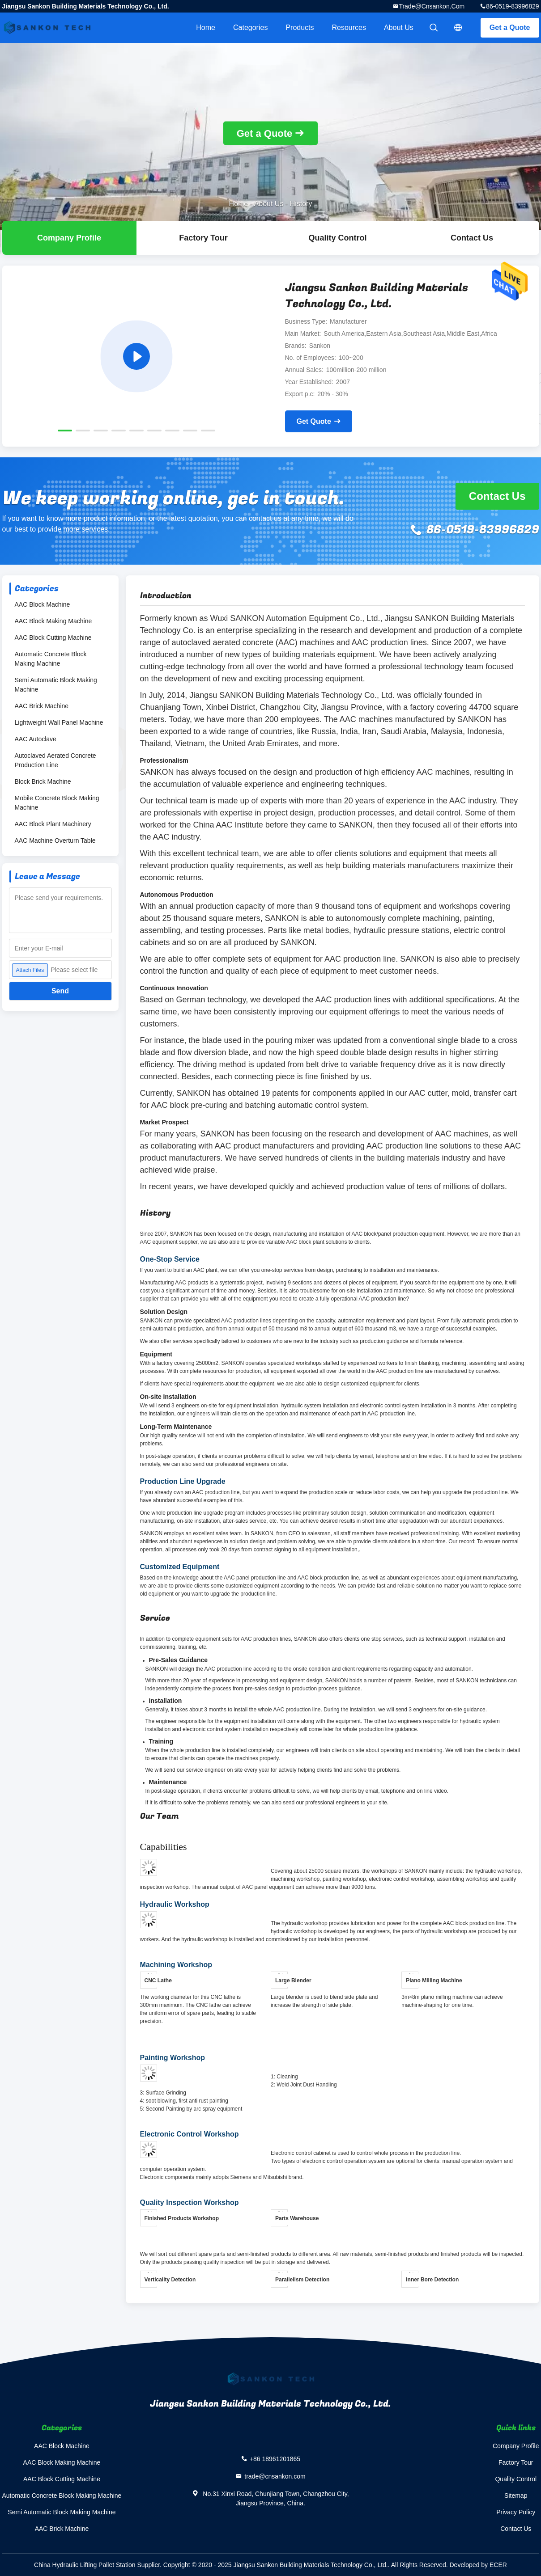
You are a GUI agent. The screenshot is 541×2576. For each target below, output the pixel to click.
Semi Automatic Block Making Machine (56, 684)
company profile (69, 237)
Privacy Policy (515, 2512)
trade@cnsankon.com (431, 6)
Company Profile (516, 2445)
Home (205, 27)
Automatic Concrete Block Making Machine (51, 658)
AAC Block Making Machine (53, 621)
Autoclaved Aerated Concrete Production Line (55, 760)
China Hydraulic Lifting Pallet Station (84, 2564)
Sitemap (515, 2495)
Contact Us (472, 237)
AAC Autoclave (35, 739)
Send (60, 991)
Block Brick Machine (43, 781)
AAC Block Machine (42, 604)
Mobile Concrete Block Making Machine (57, 802)
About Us (398, 27)
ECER (498, 2564)
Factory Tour (203, 237)
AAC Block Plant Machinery (53, 824)
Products (299, 27)
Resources (349, 27)
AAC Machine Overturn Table (55, 840)
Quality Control (338, 237)
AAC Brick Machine (42, 705)
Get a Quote (510, 27)
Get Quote (314, 421)
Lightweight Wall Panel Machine (59, 722)
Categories (250, 27)
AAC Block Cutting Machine (53, 637)
